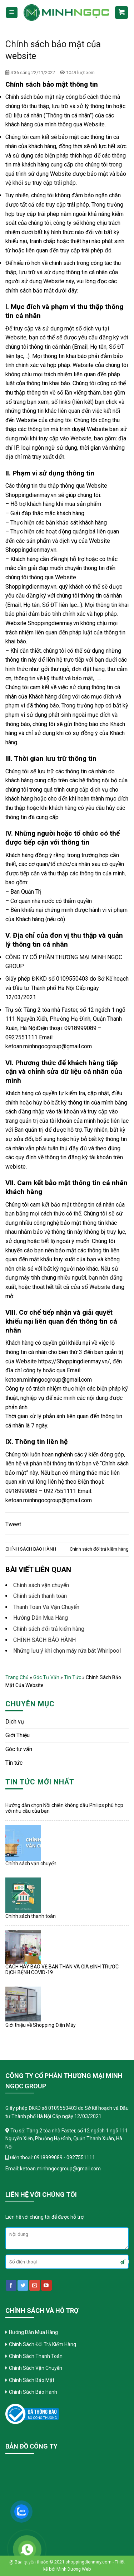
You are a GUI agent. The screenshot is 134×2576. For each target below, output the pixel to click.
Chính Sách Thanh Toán (36, 2356)
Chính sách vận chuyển (30, 1863)
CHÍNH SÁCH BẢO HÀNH (30, 1549)
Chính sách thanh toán (30, 1916)
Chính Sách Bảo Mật (32, 2380)
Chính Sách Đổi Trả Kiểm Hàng (43, 2344)
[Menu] (12, 13)
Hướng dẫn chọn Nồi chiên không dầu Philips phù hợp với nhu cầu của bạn (64, 1808)
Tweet (13, 1524)
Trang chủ (17, 1677)
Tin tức (72, 1677)
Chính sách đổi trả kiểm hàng (99, 1549)
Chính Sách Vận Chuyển (35, 2368)
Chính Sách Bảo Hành (33, 2392)
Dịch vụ (14, 1721)
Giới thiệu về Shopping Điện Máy (40, 2025)
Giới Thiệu (17, 1735)
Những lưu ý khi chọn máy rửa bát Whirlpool (67, 1650)
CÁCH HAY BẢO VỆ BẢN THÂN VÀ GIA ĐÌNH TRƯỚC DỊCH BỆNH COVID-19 (62, 1970)
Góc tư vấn (46, 1677)
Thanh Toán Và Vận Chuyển (46, 1607)
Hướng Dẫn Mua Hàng (40, 1617)
